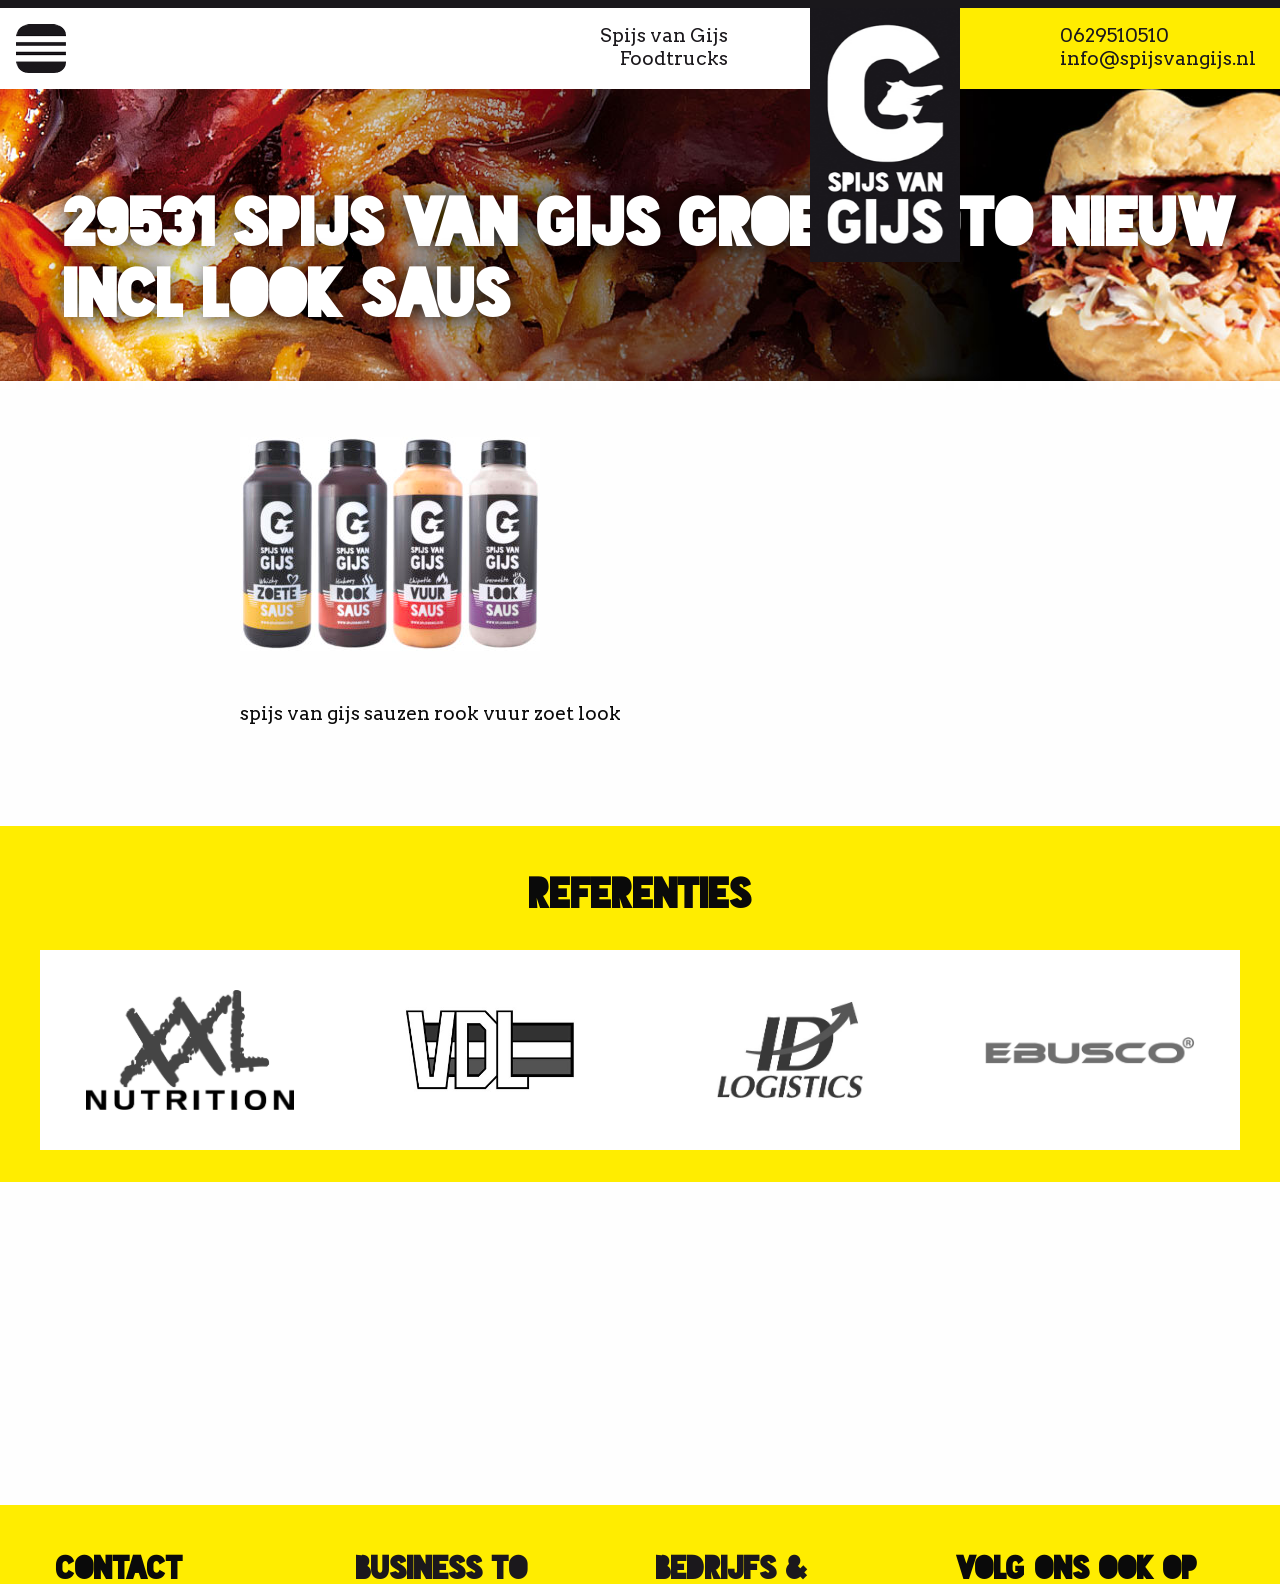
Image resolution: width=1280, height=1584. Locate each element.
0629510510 (1114, 35)
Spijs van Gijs (664, 35)
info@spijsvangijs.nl (1158, 58)
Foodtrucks (674, 58)
